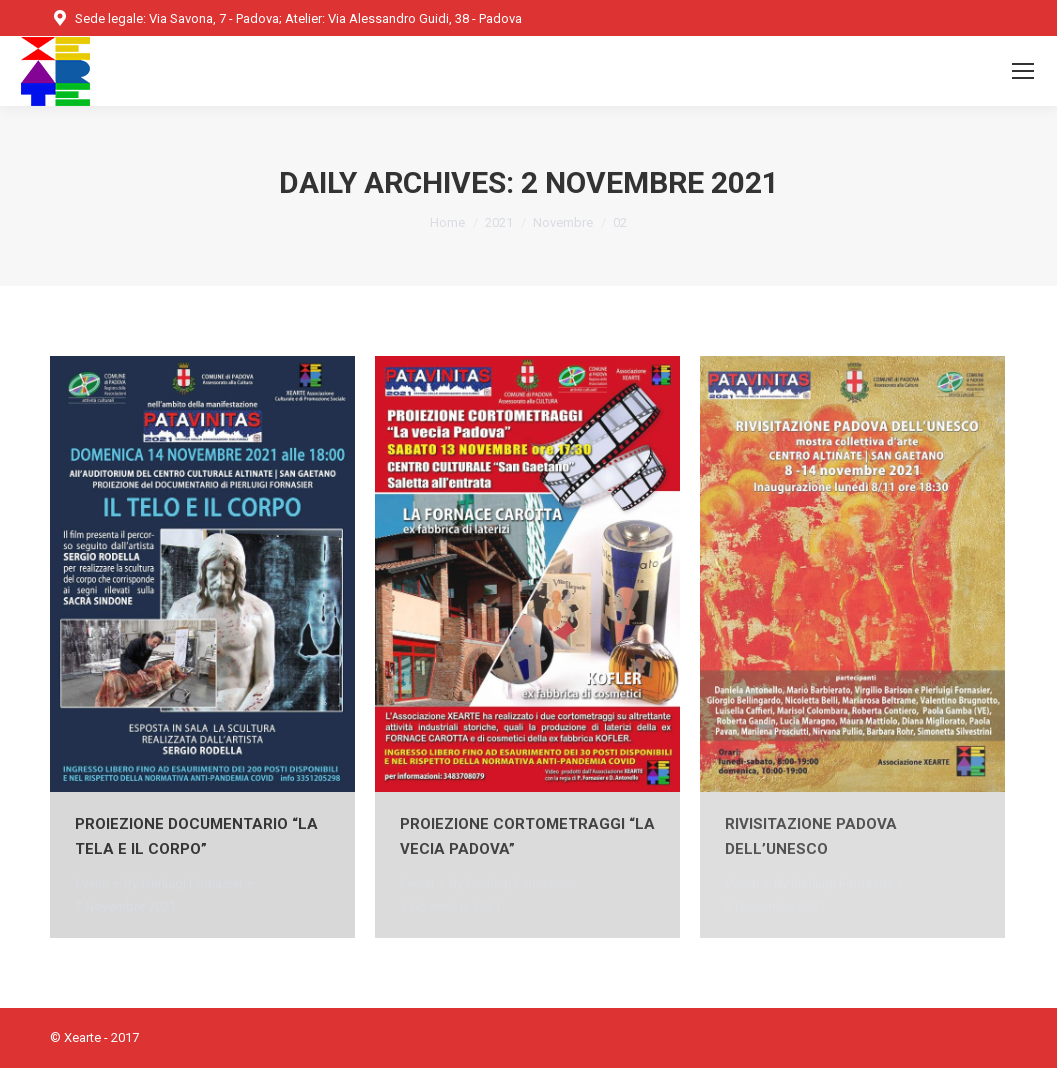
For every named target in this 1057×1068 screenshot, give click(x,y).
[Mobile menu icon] (1023, 71)
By (183, 883)
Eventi (92, 883)
